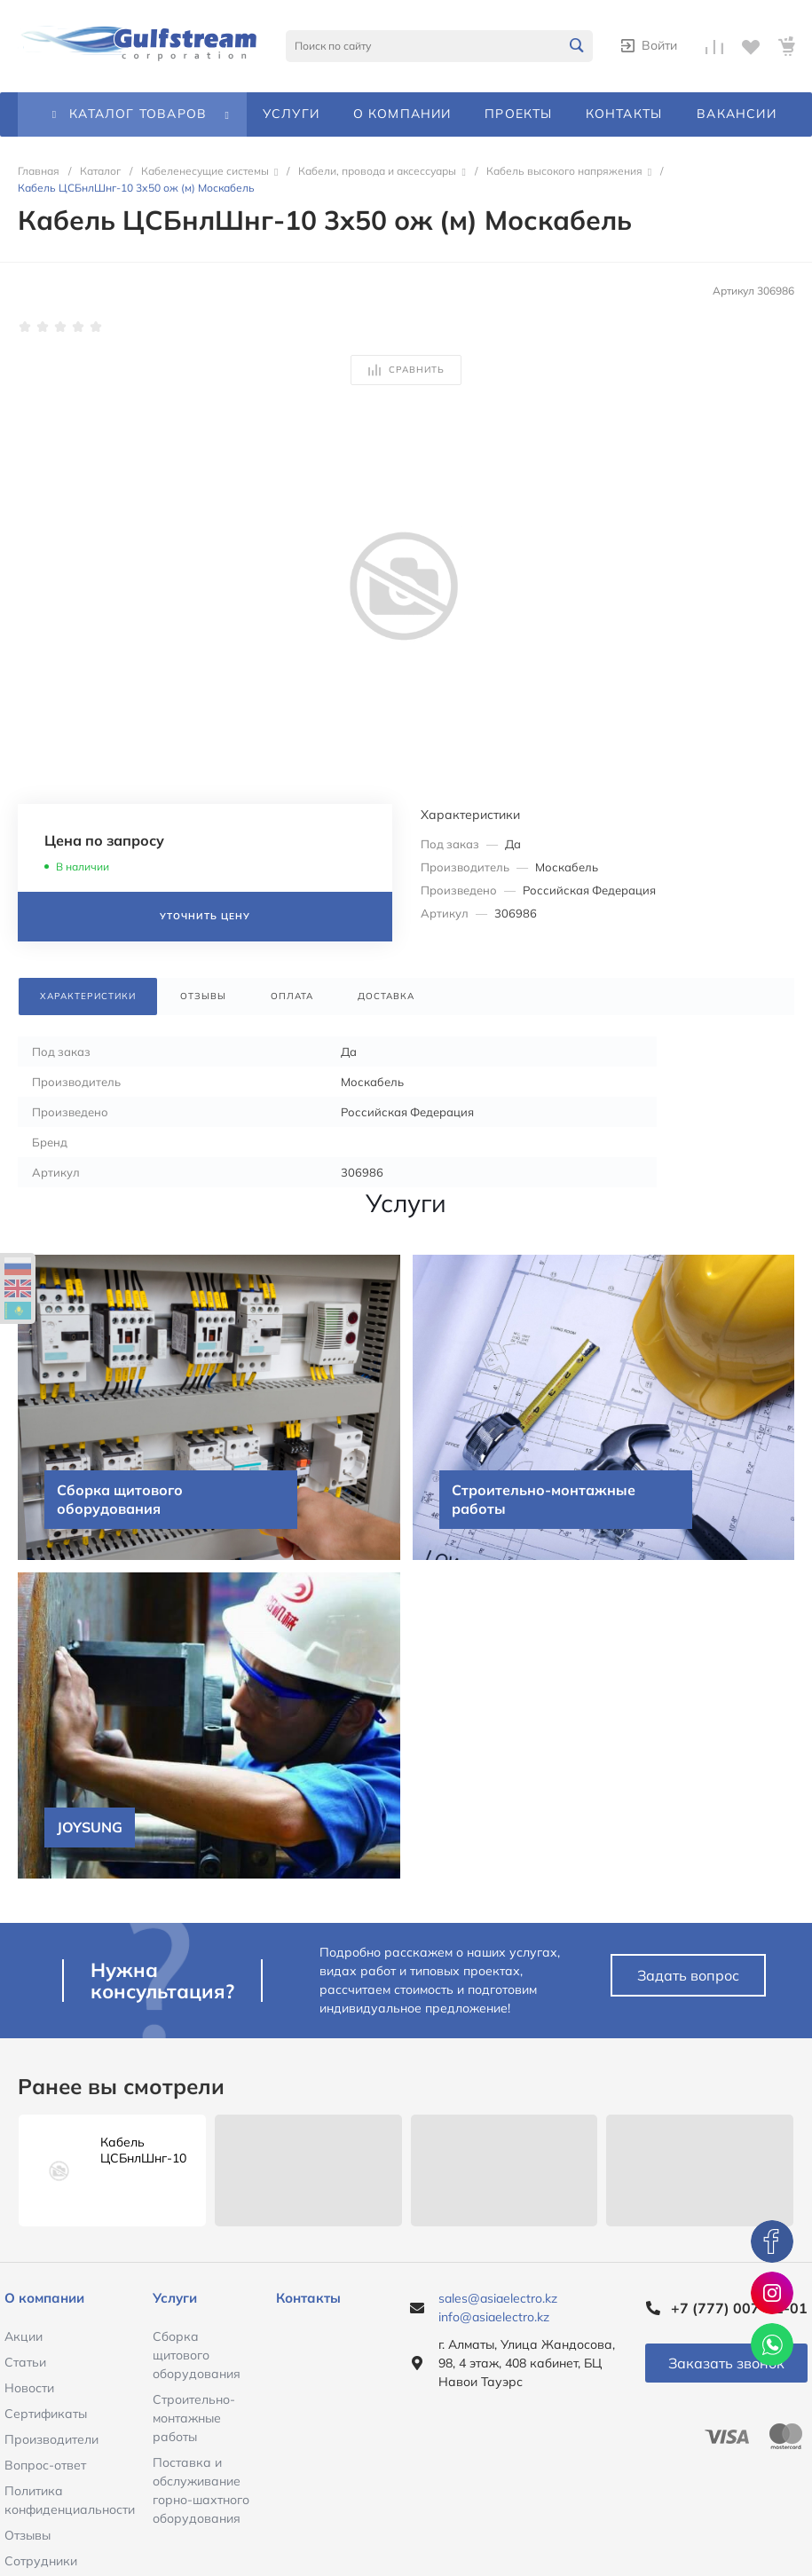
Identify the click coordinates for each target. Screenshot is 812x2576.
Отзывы (27, 2535)
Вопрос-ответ (45, 2465)
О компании (44, 2297)
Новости (29, 2388)
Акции (23, 2336)
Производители (51, 2439)
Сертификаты (45, 2414)
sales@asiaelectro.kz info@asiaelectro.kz (497, 2307)
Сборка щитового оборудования (196, 2355)
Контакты (308, 2297)
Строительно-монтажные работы (194, 2418)
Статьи (25, 2362)
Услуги (175, 2297)
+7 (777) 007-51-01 (739, 2308)
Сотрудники (40, 2561)
